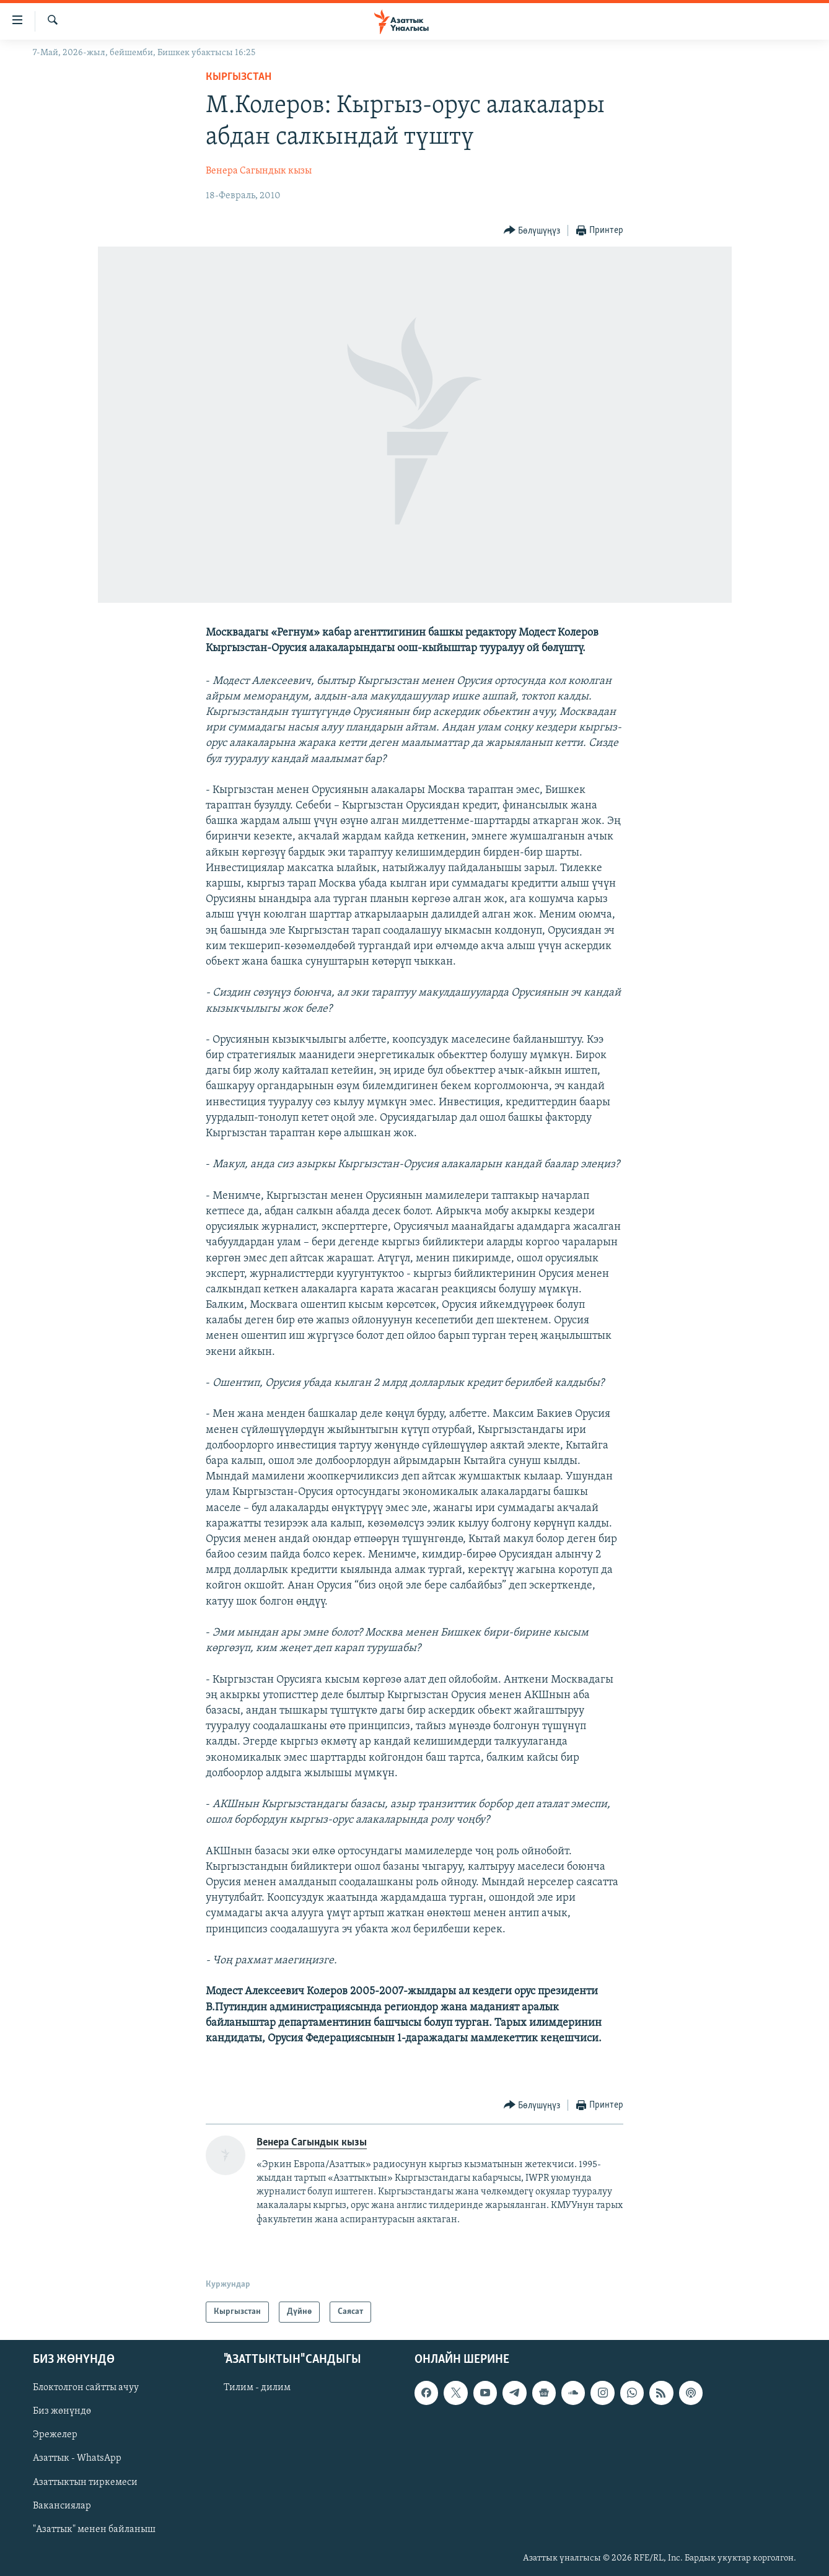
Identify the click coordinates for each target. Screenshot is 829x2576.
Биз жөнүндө (62, 2411)
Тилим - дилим (257, 2388)
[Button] (532, 230)
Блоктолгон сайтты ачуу (86, 2388)
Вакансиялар (62, 2506)
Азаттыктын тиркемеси (85, 2482)
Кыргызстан (238, 77)
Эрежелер (55, 2435)
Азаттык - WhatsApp (77, 2458)
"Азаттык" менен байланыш (94, 2529)
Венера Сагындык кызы (259, 171)
